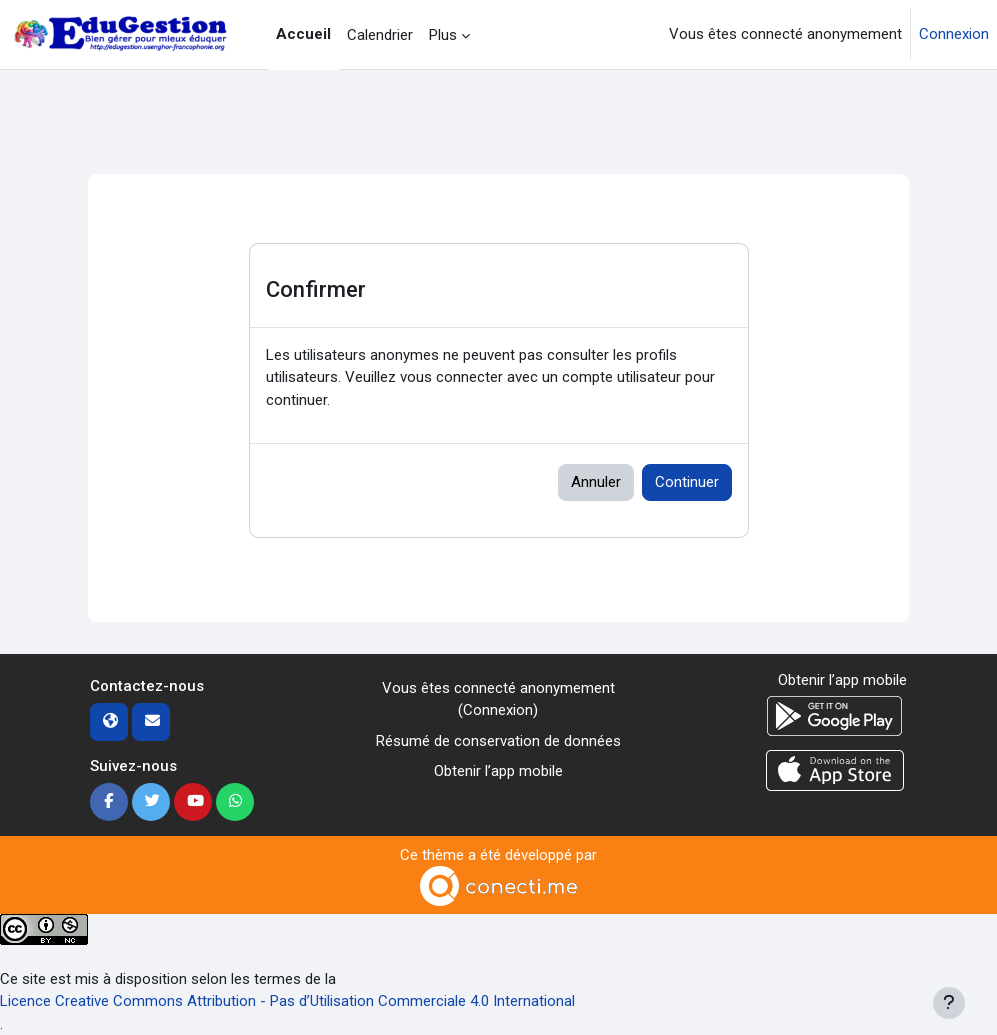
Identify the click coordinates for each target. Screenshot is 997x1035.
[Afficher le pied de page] (949, 1003)
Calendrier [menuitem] (380, 35)
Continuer (687, 482)
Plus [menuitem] (443, 35)
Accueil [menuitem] (303, 34)
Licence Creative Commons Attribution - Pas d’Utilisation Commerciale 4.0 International (287, 1001)
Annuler (596, 482)
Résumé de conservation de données (498, 741)
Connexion (954, 34)
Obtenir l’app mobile (498, 771)
